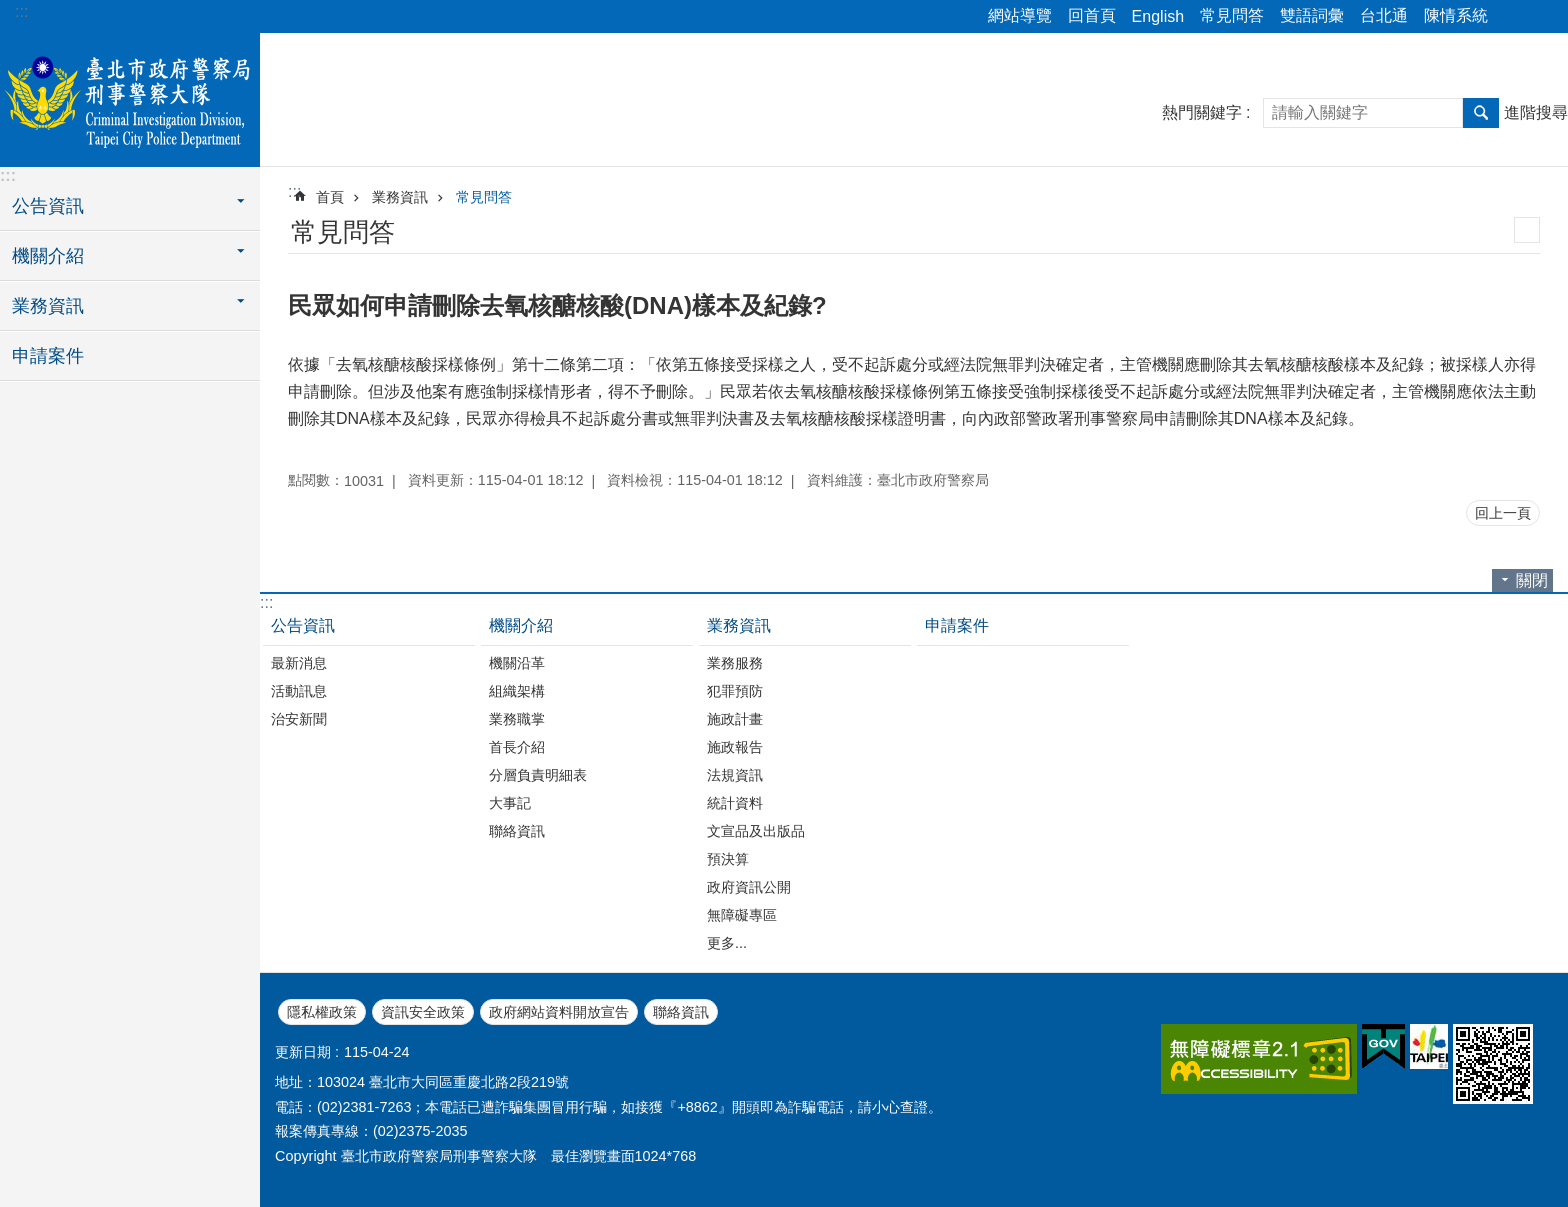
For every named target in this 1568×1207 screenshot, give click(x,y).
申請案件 (48, 356)
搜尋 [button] (1481, 113)
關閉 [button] (1532, 580)
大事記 (510, 803)
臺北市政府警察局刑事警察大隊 (130, 97)
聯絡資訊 (517, 831)
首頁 (330, 197)
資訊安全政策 (423, 1012)
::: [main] (294, 191)
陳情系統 (1456, 15)
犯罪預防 (735, 691)
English (1158, 16)
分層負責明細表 (538, 775)
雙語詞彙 (1312, 15)
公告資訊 (303, 625)
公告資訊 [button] (48, 206)
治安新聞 (299, 719)
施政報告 (735, 747)
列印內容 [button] (1527, 230)
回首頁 (1092, 15)
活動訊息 (299, 691)
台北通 (1384, 15)
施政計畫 (735, 719)
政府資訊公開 (749, 887)
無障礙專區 (742, 915)
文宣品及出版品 (756, 831)
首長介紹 (517, 747)
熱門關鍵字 (1202, 112)
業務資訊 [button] (48, 306)
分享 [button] (1513, 17)
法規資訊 (735, 775)
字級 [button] (1541, 17)
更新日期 (303, 1052)
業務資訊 (400, 197)
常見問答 (1232, 15)
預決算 (728, 859)
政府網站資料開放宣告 (559, 1012)
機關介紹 (521, 625)
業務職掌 (517, 719)
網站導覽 (1020, 15)
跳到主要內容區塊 (10, 10)
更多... (727, 943)
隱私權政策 (322, 1012)
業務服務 (735, 663)
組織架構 (517, 691)
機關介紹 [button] (48, 256)
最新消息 (299, 663)
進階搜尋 (1536, 112)
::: (21, 11)
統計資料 (735, 803)
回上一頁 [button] (1503, 513)
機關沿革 (517, 663)
